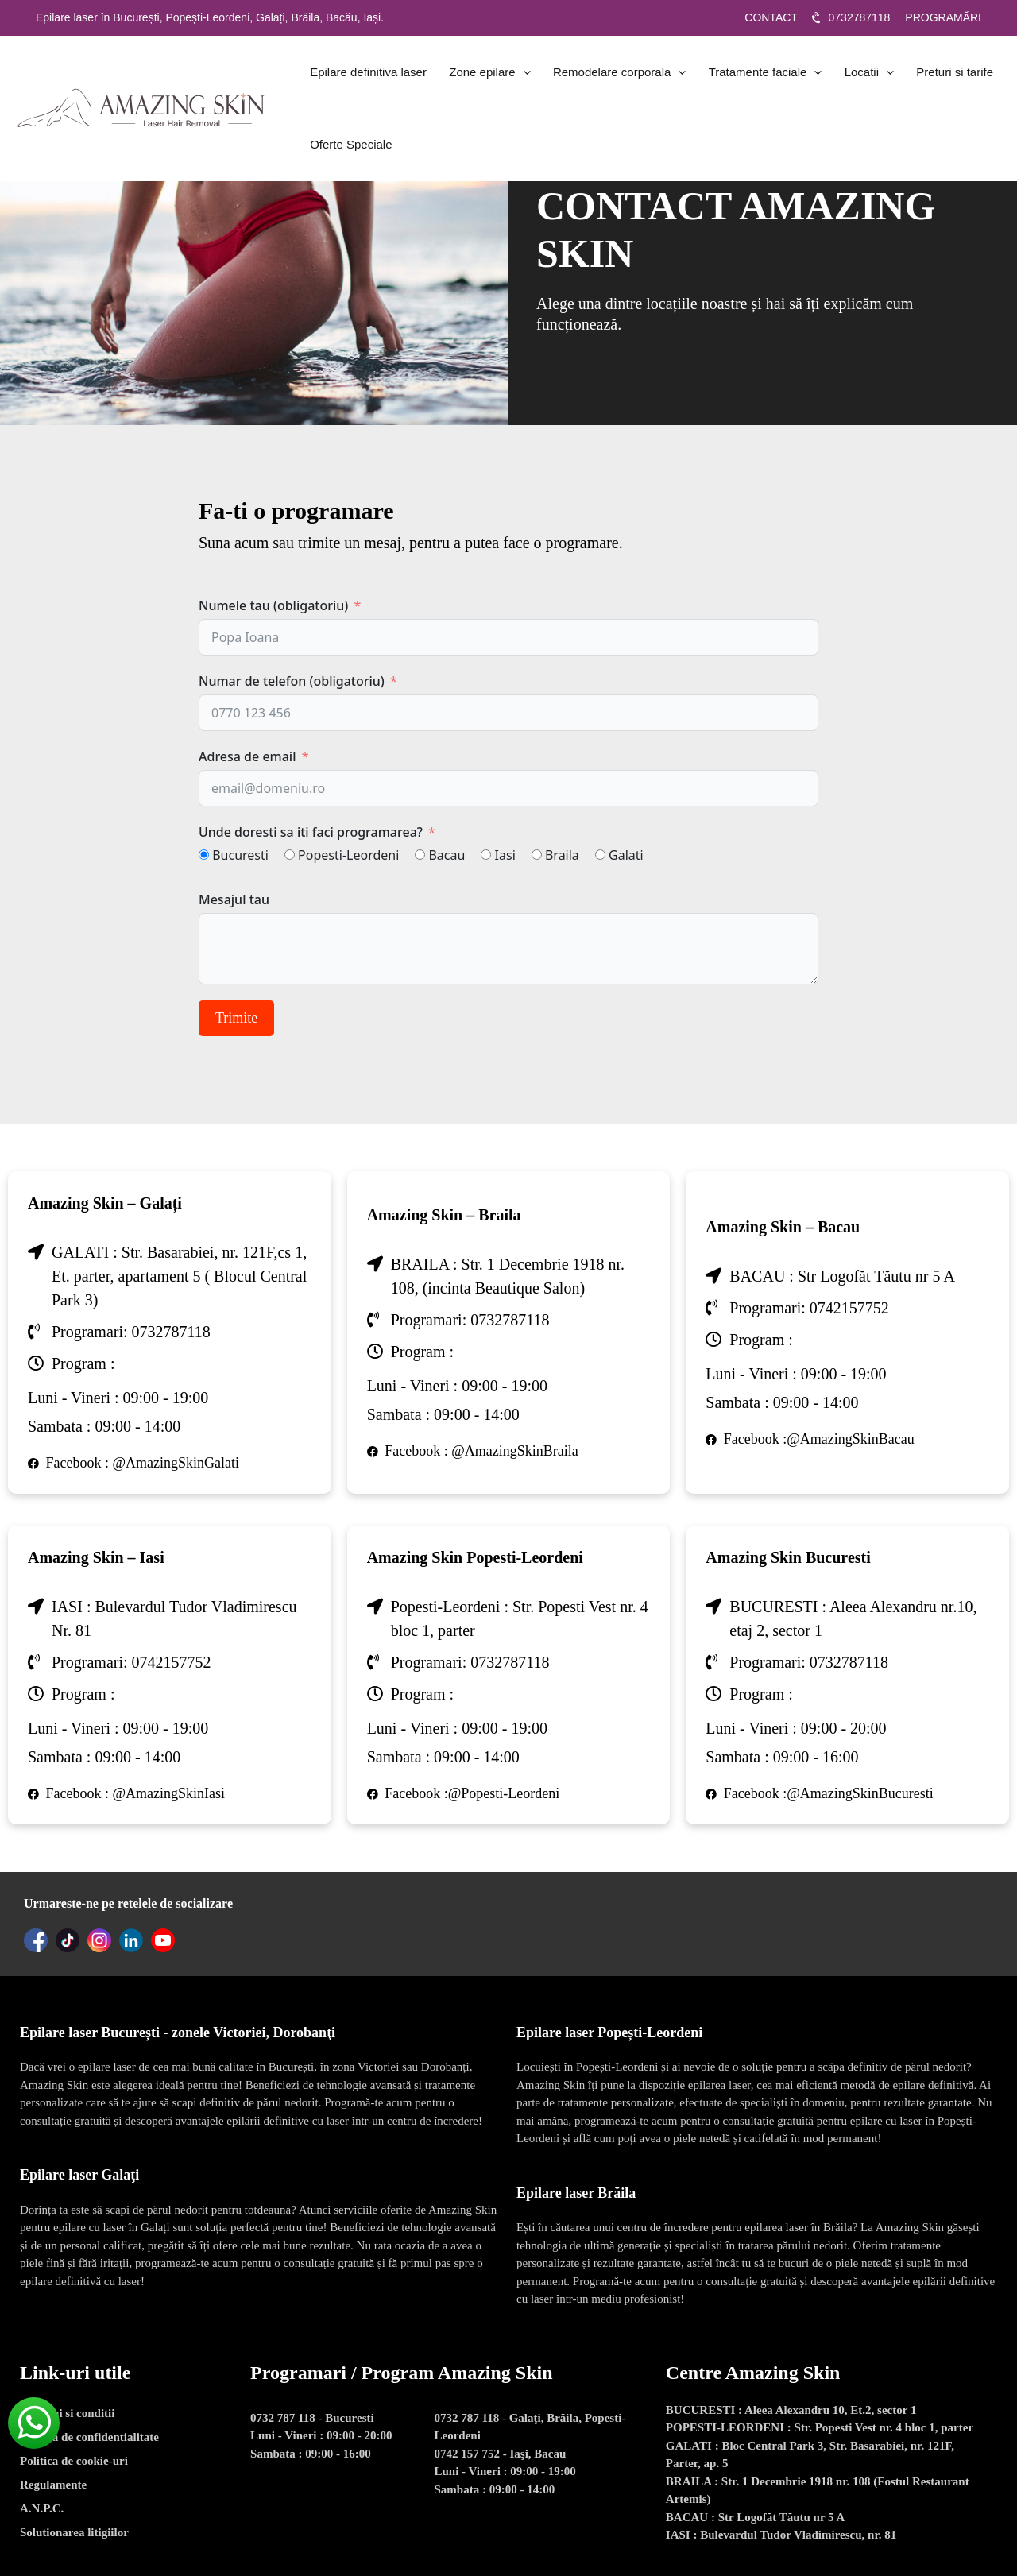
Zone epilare (479, 75)
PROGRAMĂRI (943, 17)
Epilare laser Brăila (576, 2193)
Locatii (839, 75)
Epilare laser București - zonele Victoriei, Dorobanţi (177, 2032)
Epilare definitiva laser (365, 75)
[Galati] (600, 854)
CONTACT (772, 17)
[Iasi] (486, 854)
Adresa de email (247, 756)
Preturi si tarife (918, 75)
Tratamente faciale (742, 75)
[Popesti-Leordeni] (289, 854)
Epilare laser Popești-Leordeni (609, 2032)
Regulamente (53, 2484)
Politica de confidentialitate (89, 2437)
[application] (512, 75)
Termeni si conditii (67, 2413)
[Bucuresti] (204, 854)
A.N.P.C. (42, 2508)
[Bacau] (420, 854)
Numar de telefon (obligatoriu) (292, 681)
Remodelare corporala (602, 75)
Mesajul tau (234, 899)
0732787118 (861, 17)
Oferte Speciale (348, 154)
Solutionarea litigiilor (74, 2532)
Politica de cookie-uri (74, 2460)
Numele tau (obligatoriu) (273, 605)
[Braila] (537, 854)
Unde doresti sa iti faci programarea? (311, 832)
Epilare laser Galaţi (79, 2175)
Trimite (236, 1018)
